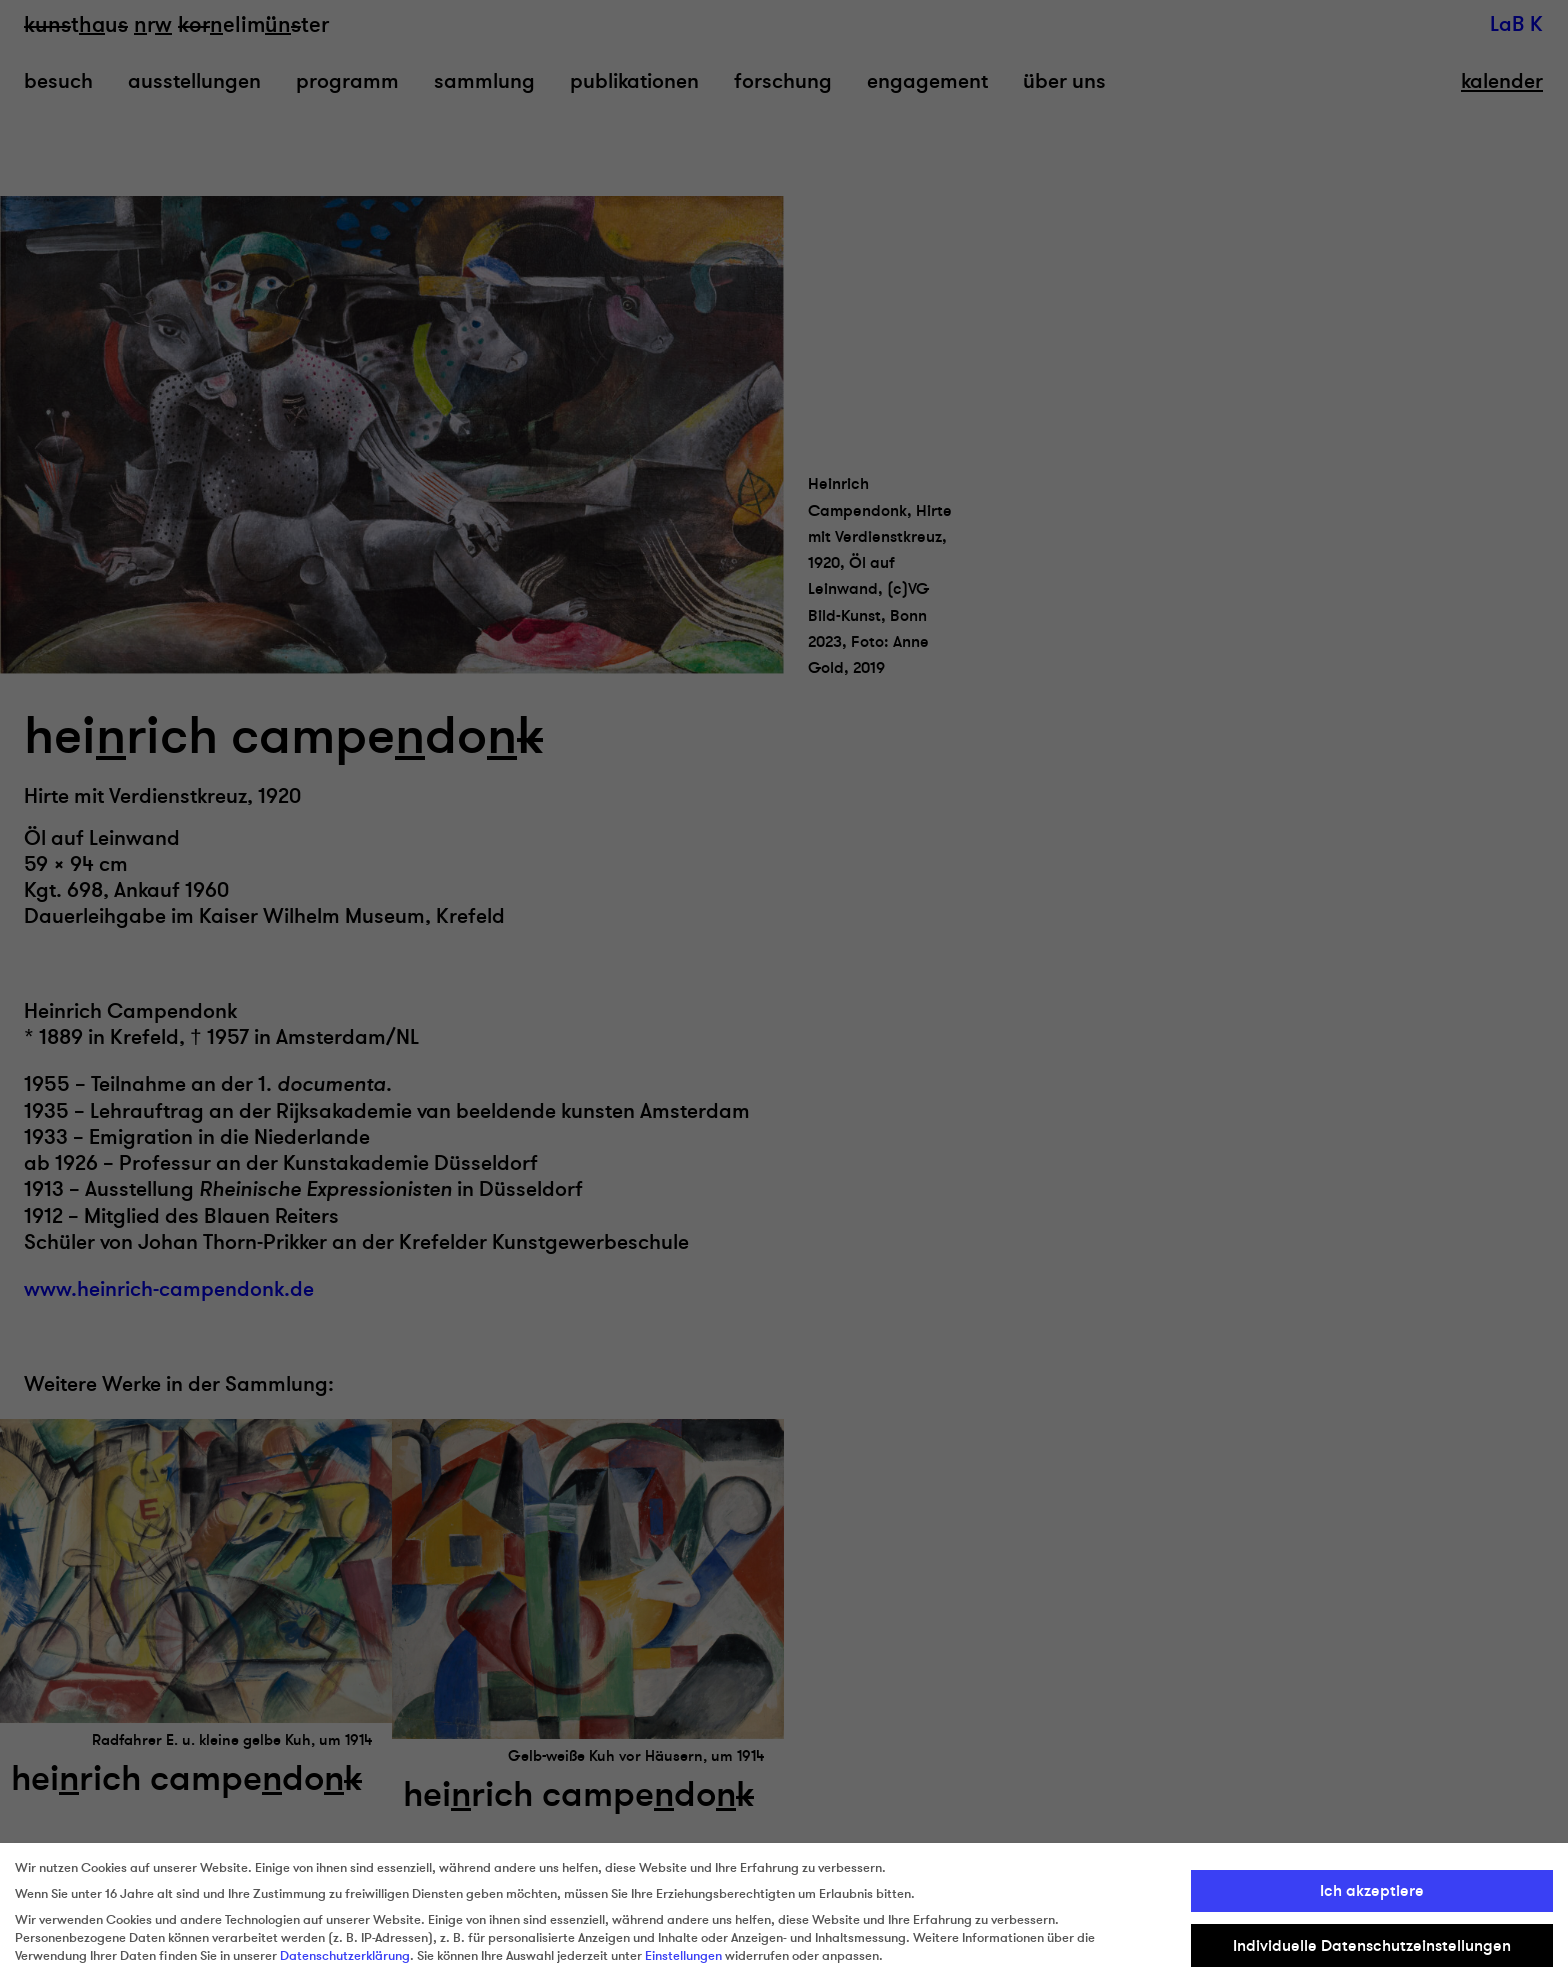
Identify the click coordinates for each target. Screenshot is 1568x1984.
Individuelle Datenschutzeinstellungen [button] (1372, 1946)
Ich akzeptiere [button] (1372, 1891)
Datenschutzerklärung (345, 1956)
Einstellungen (683, 1956)
